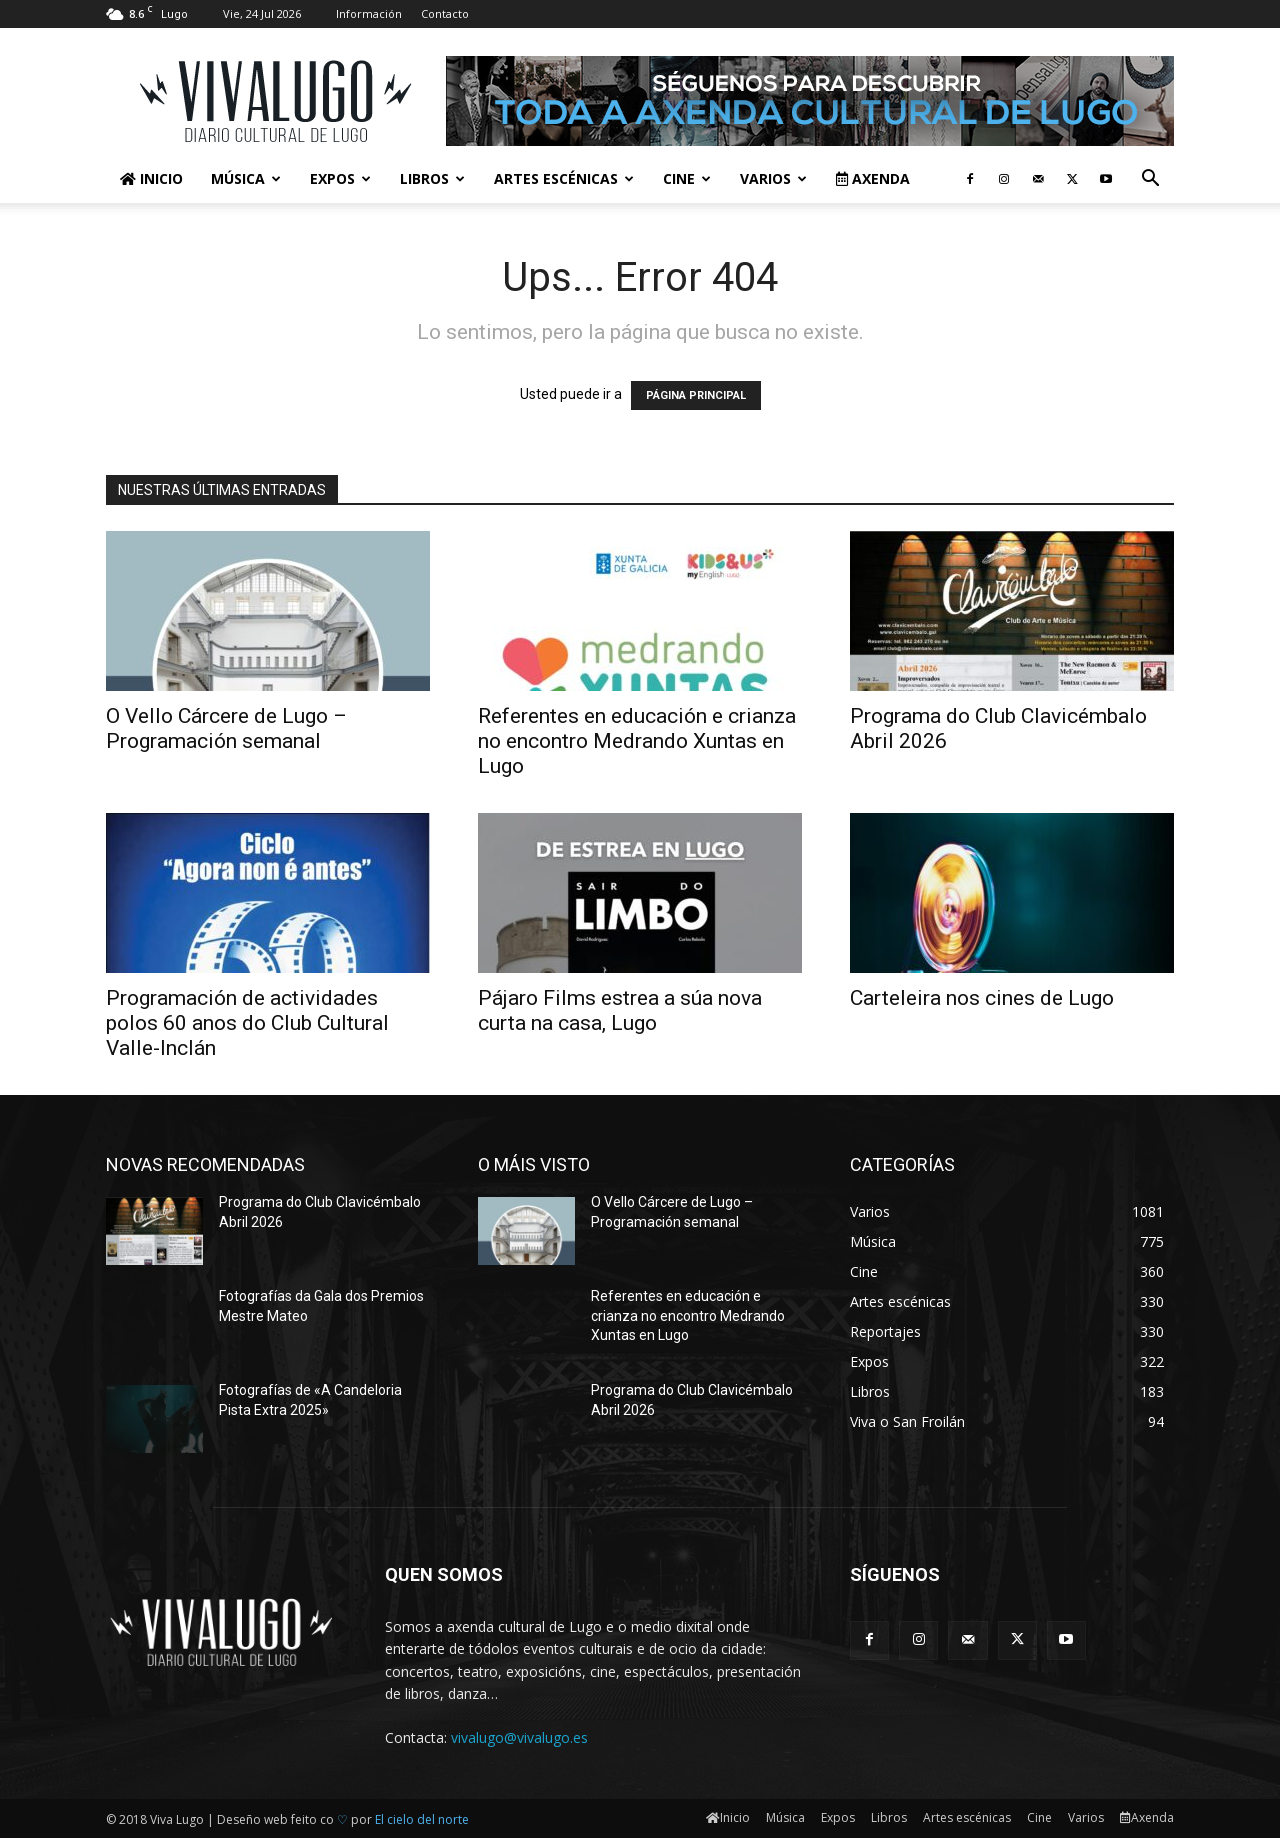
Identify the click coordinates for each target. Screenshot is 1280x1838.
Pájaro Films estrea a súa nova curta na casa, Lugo (620, 1010)
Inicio (151, 178)
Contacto (445, 13)
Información (369, 13)
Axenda (873, 178)
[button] (1150, 180)
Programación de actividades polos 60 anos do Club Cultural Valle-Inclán (247, 1023)
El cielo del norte (422, 1819)
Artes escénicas (564, 178)
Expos (340, 178)
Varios (773, 178)
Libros (432, 178)
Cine (687, 178)
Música (246, 178)
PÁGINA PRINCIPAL (696, 395)
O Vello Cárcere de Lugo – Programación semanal (226, 728)
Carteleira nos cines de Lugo (982, 998)
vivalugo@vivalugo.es (519, 1737)
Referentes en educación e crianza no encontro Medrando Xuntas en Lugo (637, 741)
